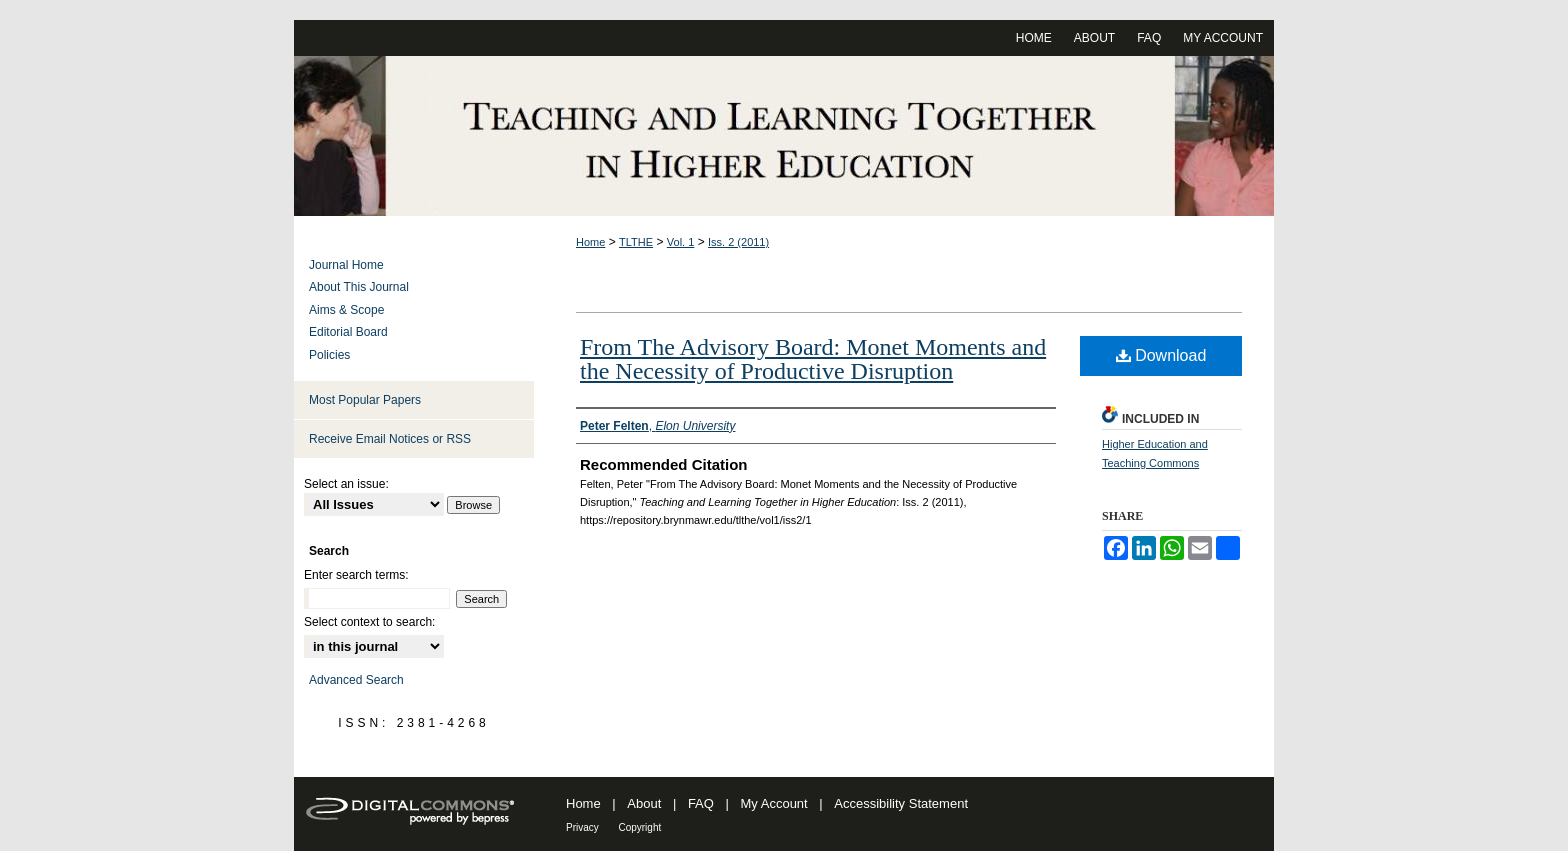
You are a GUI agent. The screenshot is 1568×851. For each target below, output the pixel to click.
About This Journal (359, 287)
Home (590, 242)
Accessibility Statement (901, 803)
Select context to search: (369, 622)
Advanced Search (356, 680)
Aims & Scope (346, 310)
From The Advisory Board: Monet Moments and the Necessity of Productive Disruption (813, 359)
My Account (774, 803)
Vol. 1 (681, 242)
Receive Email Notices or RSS (390, 439)
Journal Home (346, 265)
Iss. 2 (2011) (738, 242)
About (644, 803)
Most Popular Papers (365, 400)
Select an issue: (346, 484)
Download (1161, 355)
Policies (329, 355)
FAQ (701, 803)
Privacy (582, 827)
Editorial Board (348, 332)
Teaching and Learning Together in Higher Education (784, 136)
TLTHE (636, 242)
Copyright (639, 827)
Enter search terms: (356, 575)
